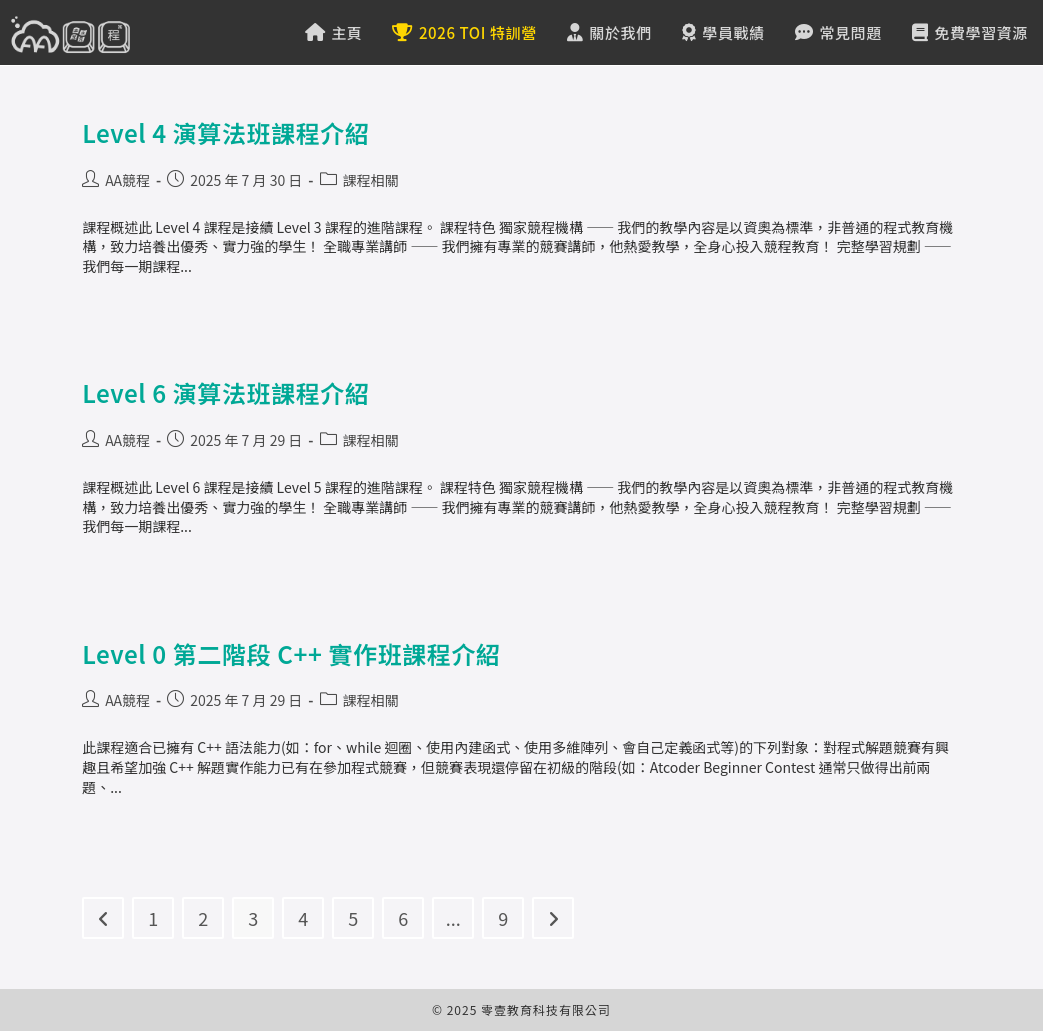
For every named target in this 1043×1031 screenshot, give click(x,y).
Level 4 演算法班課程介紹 (225, 132)
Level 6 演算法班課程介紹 (225, 392)
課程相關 (371, 180)
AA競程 (127, 180)
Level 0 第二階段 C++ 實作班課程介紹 (291, 653)
